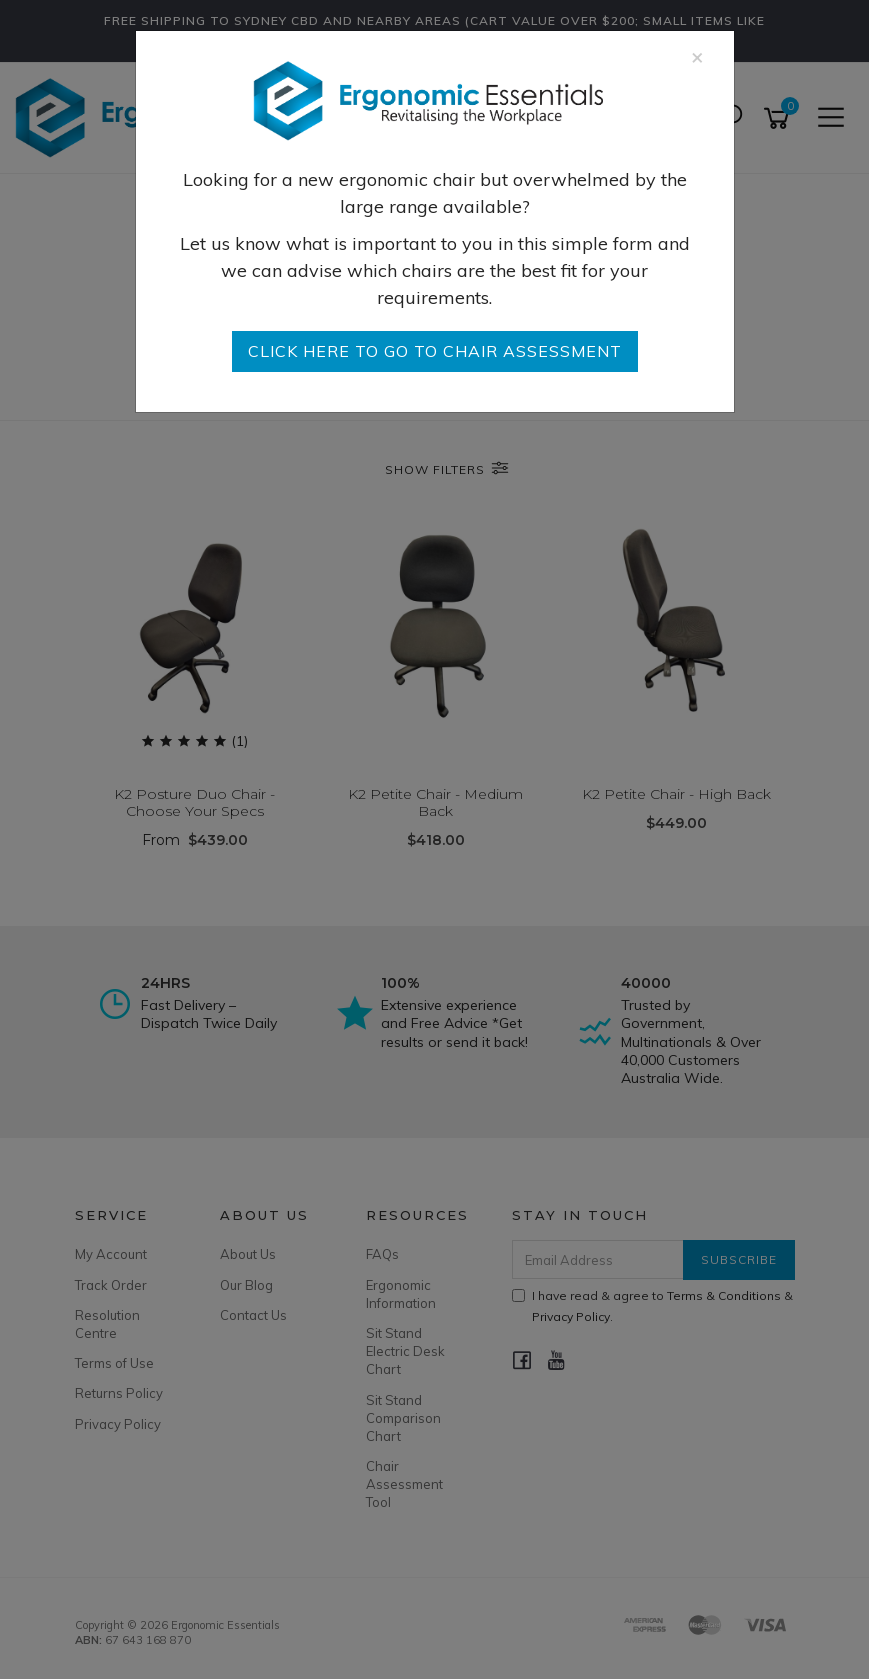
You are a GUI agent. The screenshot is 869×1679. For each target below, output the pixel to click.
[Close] (697, 56)
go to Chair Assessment (435, 351)
